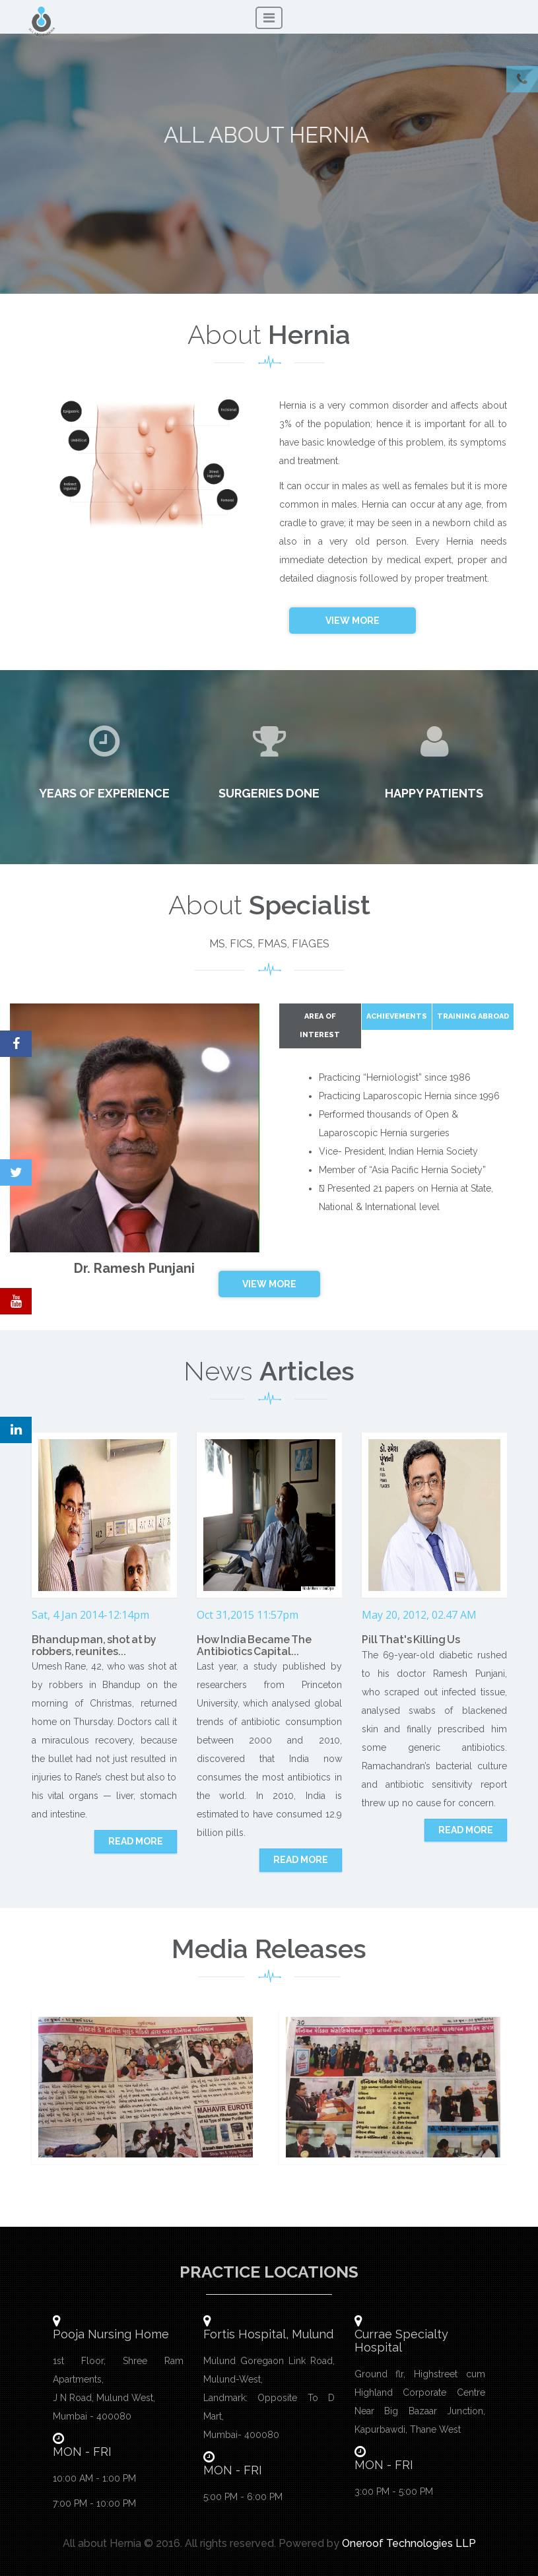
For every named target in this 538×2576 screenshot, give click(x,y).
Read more (135, 1841)
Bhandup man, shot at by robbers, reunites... (94, 1645)
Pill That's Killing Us (411, 1640)
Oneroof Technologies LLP (409, 2543)
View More (352, 620)
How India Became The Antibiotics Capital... (254, 1645)
